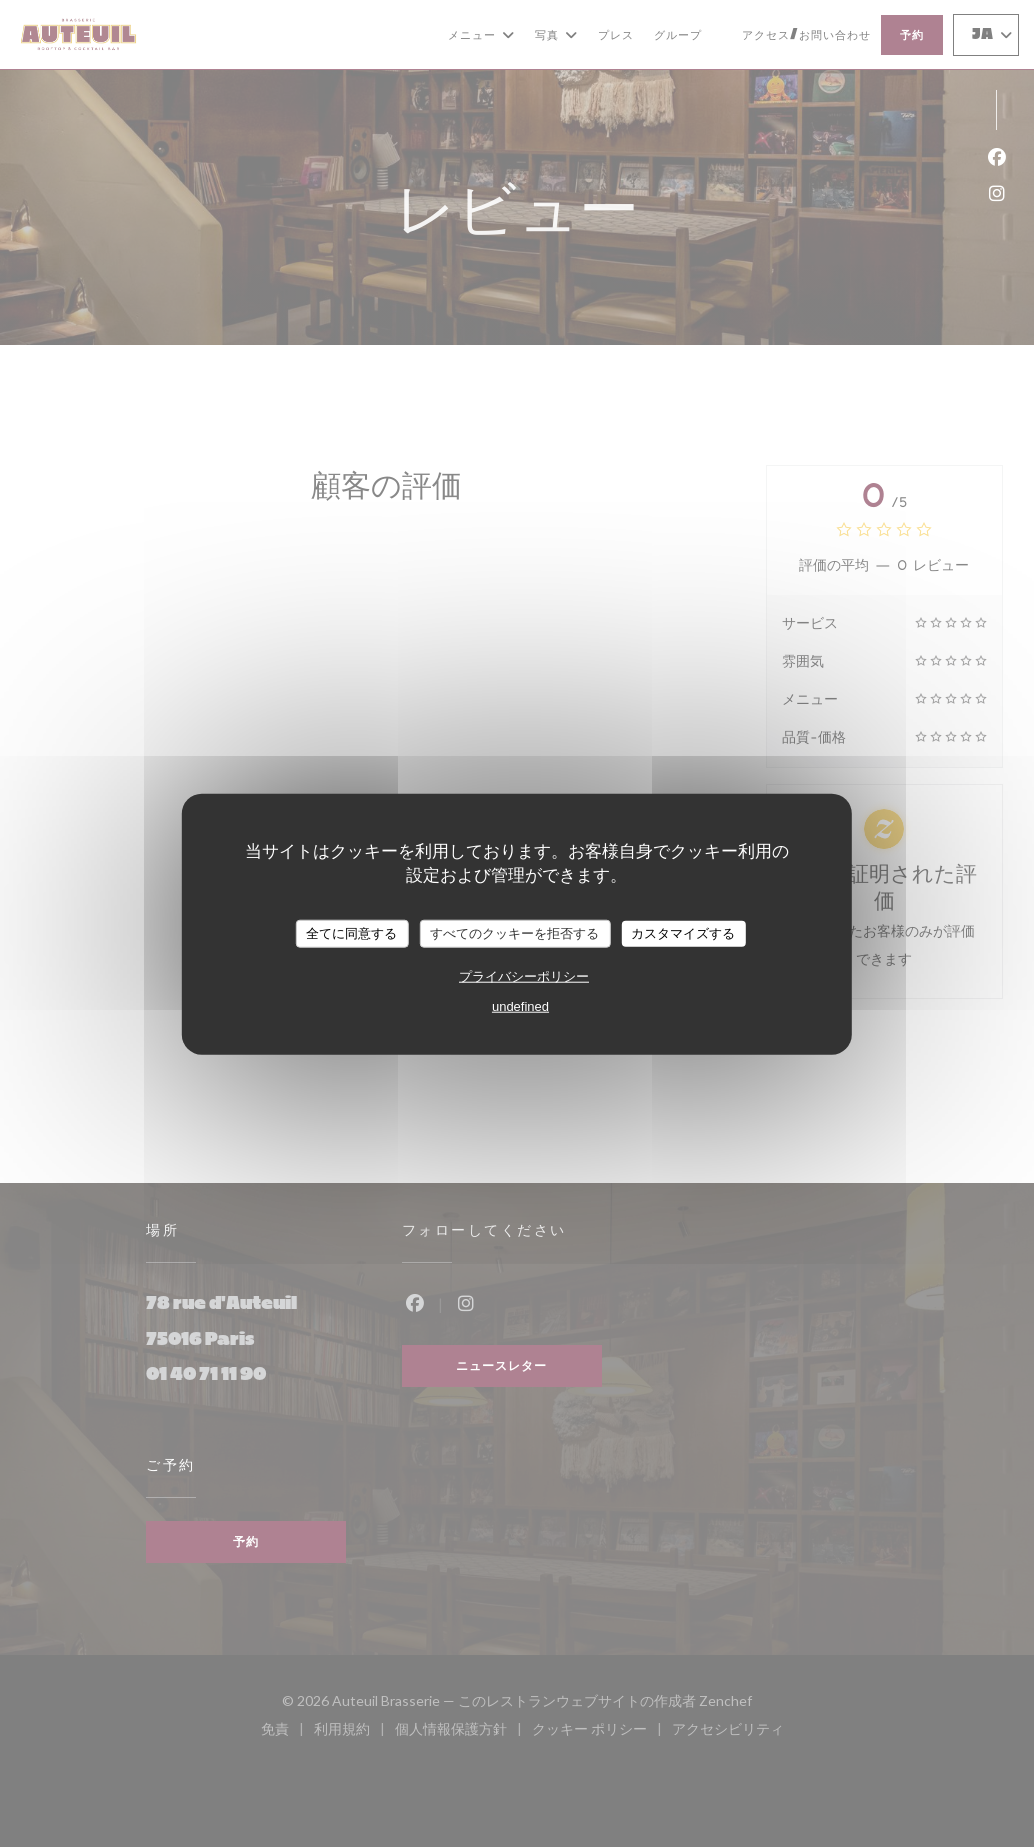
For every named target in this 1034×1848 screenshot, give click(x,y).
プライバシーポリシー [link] (524, 975)
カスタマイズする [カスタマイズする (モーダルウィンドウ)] (683, 933)
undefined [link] (520, 1005)
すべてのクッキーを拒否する (514, 933)
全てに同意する (351, 933)
